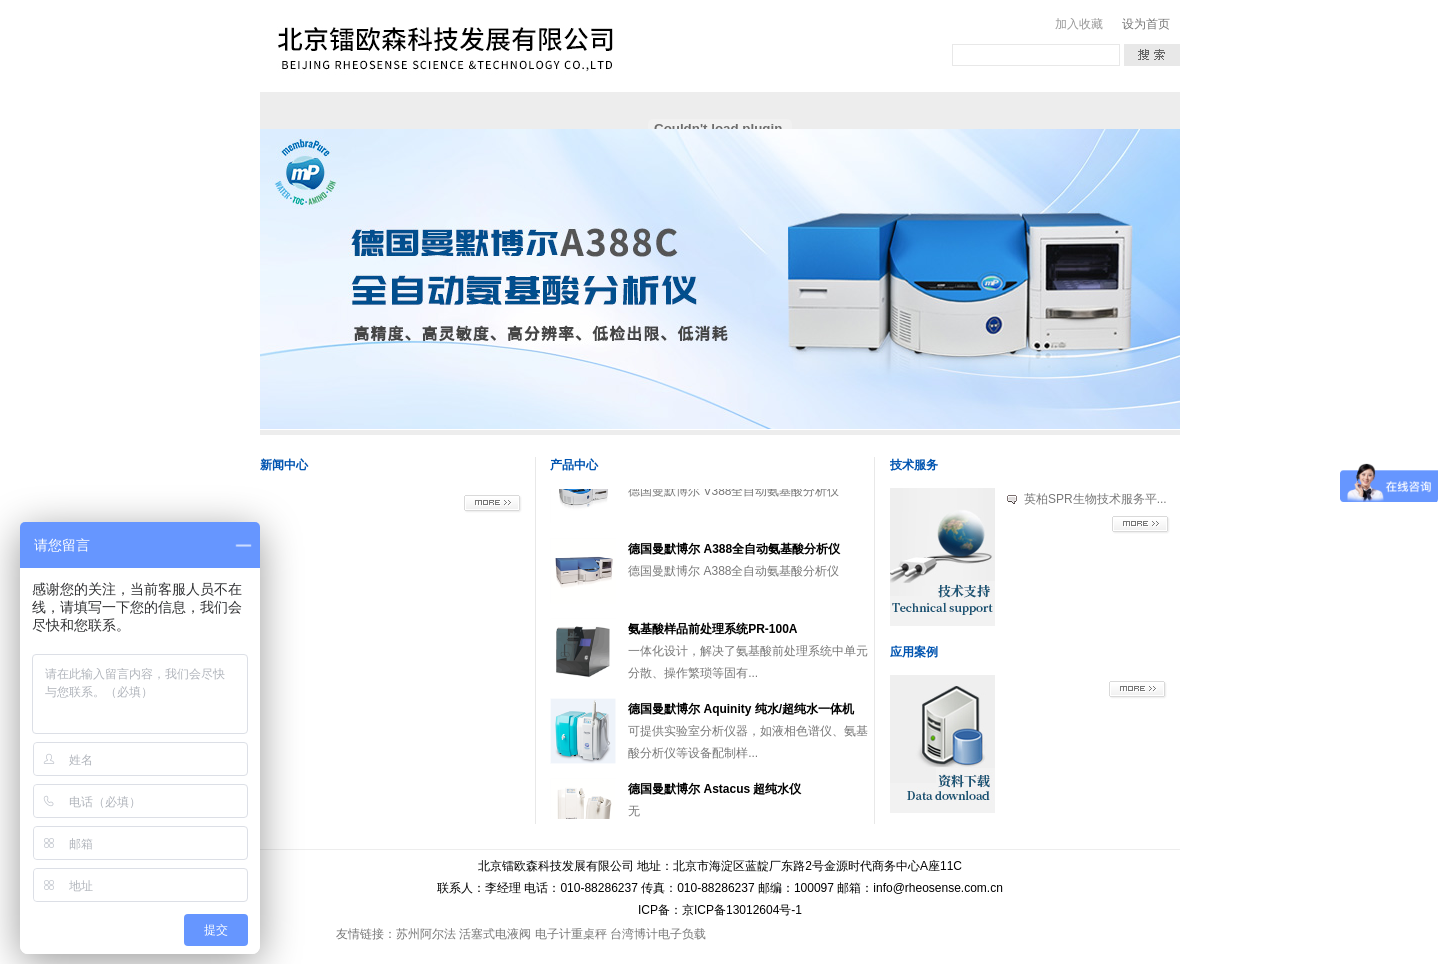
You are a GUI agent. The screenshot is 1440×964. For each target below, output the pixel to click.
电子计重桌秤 (571, 934)
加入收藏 (1079, 24)
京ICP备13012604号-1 (742, 910)
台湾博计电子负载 (658, 934)
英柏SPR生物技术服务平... (1095, 499)
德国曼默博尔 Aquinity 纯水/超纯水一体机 (741, 719)
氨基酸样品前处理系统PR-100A (712, 639)
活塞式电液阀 (495, 934)
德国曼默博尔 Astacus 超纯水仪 (714, 799)
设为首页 (1146, 24)
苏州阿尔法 (426, 934)
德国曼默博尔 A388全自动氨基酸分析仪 (734, 559)
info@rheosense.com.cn (938, 888)
